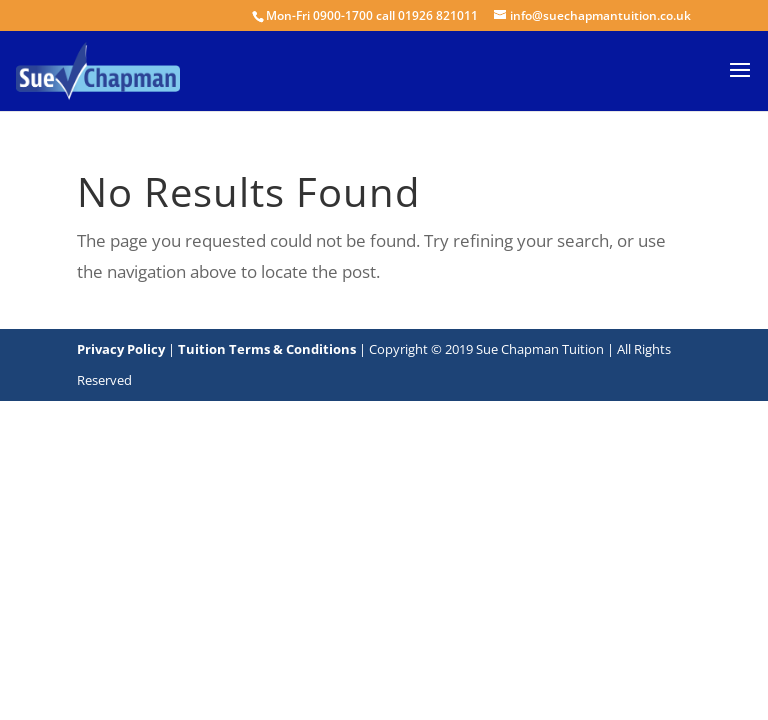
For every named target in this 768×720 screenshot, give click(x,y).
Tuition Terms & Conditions (268, 349)
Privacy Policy (121, 349)
